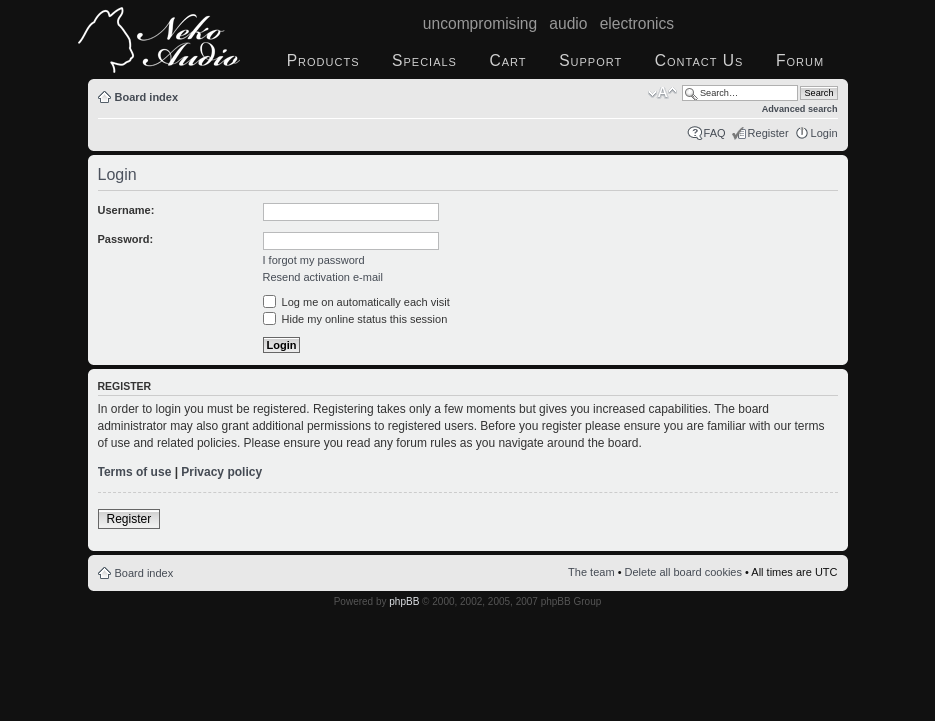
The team (591, 572)
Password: (126, 239)
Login (824, 133)
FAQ (715, 133)
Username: (126, 210)
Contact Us (699, 60)
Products (323, 60)
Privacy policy (221, 472)
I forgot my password (314, 260)
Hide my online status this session (355, 319)
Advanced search (800, 109)
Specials (424, 60)
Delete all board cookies (683, 572)
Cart (508, 60)
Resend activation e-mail (323, 277)
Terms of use (135, 472)
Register (768, 133)
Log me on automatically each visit (356, 302)
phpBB (404, 601)
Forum (800, 60)
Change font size (662, 93)
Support (590, 60)
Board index (147, 97)
